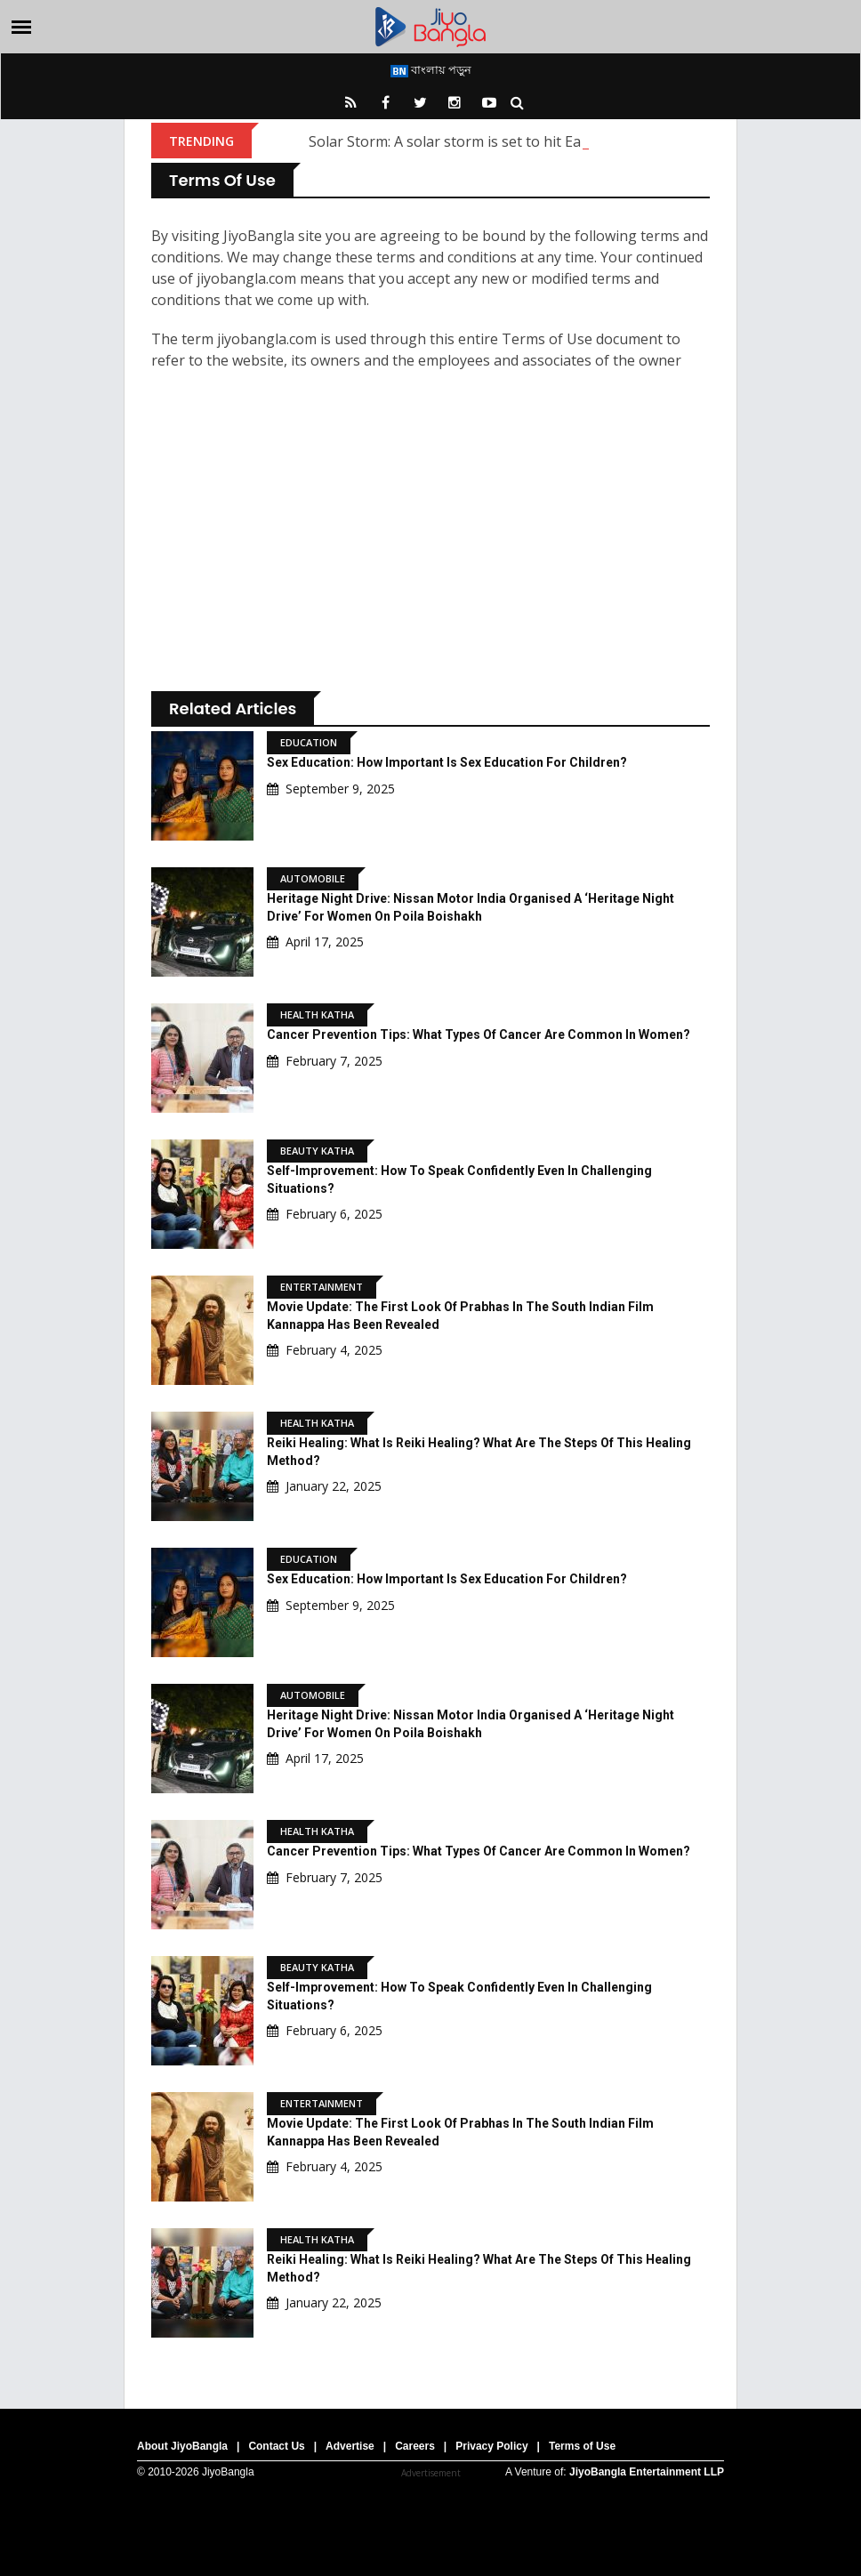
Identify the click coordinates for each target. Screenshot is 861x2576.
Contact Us (276, 2446)
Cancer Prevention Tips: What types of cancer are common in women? (478, 1034)
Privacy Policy (491, 2446)
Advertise (350, 2446)
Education (308, 742)
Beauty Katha (317, 1150)
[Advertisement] (430, 535)
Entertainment (321, 1286)
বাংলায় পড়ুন (430, 69)
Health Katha (317, 1014)
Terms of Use (582, 2446)
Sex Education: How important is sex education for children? (447, 762)
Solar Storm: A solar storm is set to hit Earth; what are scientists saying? (547, 141)
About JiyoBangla (182, 2446)
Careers (415, 2446)
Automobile (312, 878)
